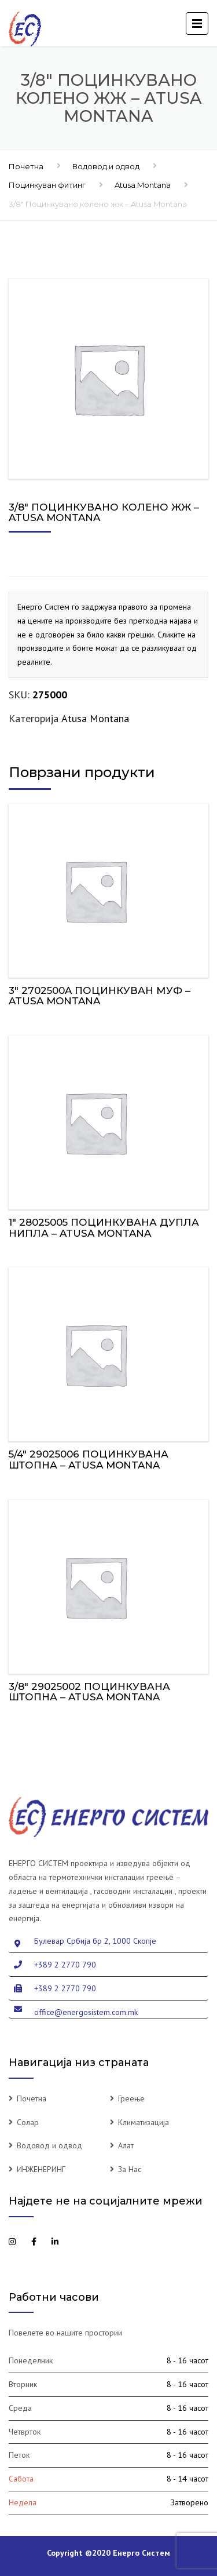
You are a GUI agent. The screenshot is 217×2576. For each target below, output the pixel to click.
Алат (126, 2145)
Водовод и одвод (105, 166)
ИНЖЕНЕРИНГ (41, 2169)
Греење (131, 2098)
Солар (28, 2122)
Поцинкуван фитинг (47, 185)
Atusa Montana (143, 185)
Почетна (26, 166)
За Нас (129, 2169)
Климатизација (143, 2122)
